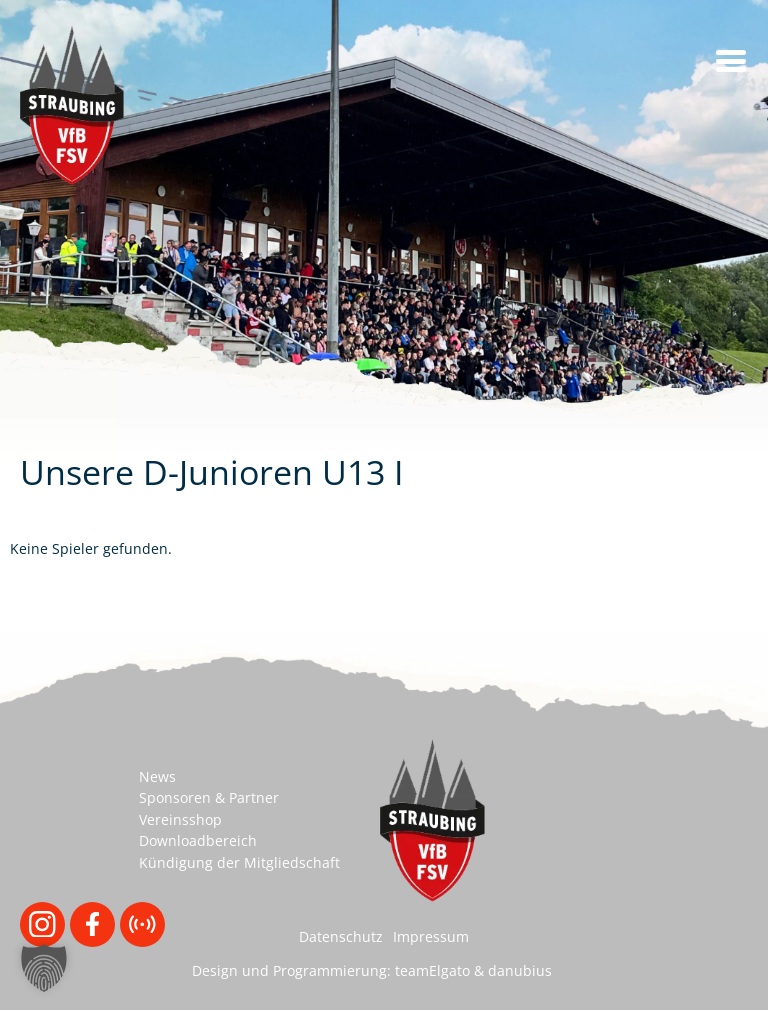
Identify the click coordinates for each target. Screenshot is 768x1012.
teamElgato (432, 970)
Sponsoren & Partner (209, 797)
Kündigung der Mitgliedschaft (239, 862)
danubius (520, 970)
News (157, 776)
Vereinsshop (180, 819)
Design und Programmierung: (291, 970)
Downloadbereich (198, 840)
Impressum (431, 936)
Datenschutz (341, 936)
